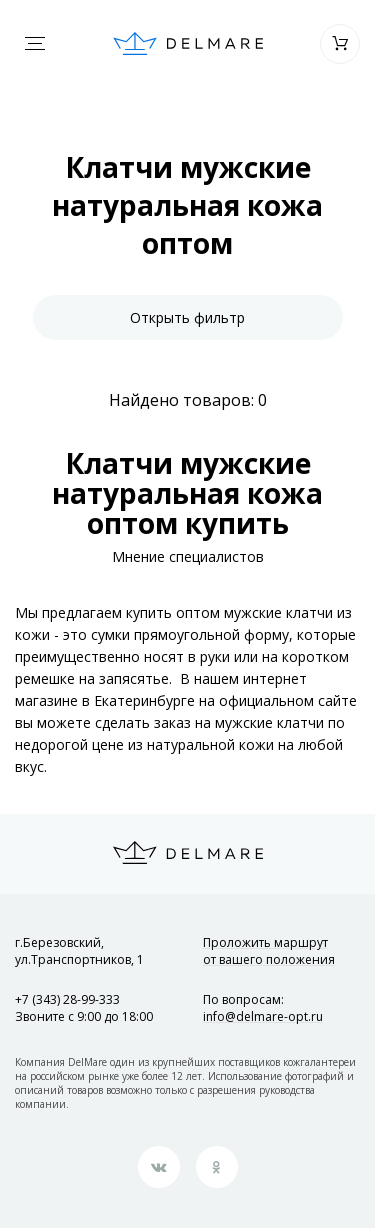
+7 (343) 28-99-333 (67, 999)
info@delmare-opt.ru (263, 1016)
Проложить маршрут (269, 951)
